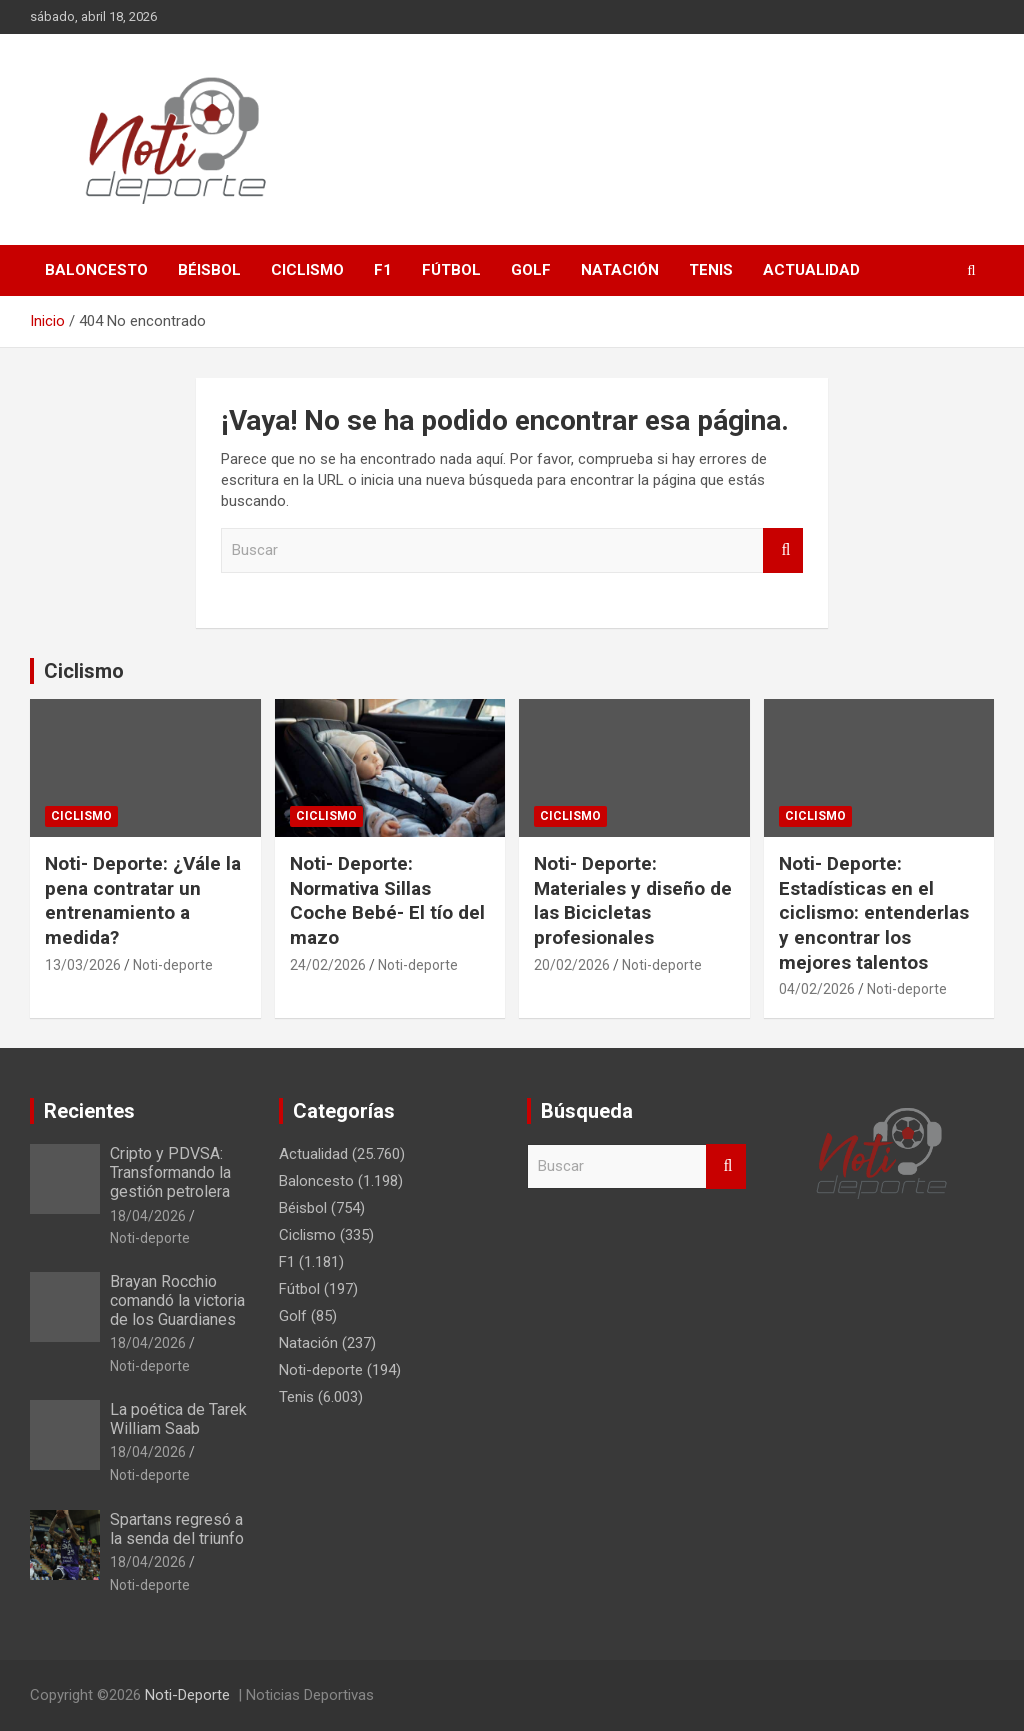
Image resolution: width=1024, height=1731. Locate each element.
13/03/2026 (83, 965)
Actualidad (811, 270)
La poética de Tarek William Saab (178, 1419)
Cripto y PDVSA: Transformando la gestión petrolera (170, 1172)
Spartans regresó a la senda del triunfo (177, 1529)
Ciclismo (307, 270)
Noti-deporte (173, 965)
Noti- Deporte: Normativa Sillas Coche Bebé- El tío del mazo (387, 900)
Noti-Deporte (187, 1695)
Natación (620, 270)
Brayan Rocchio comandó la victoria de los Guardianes (177, 1300)
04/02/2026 (817, 989)
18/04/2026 (148, 1216)
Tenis (711, 270)
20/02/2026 (572, 965)
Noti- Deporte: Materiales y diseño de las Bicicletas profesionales (633, 900)
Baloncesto (96, 270)
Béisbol (209, 270)
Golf (531, 270)
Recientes (89, 1111)
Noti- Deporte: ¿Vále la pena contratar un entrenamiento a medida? (143, 900)
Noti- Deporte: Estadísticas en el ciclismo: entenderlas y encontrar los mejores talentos (874, 913)
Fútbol (451, 270)
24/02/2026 (328, 965)
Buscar (783, 550)
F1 (383, 270)
